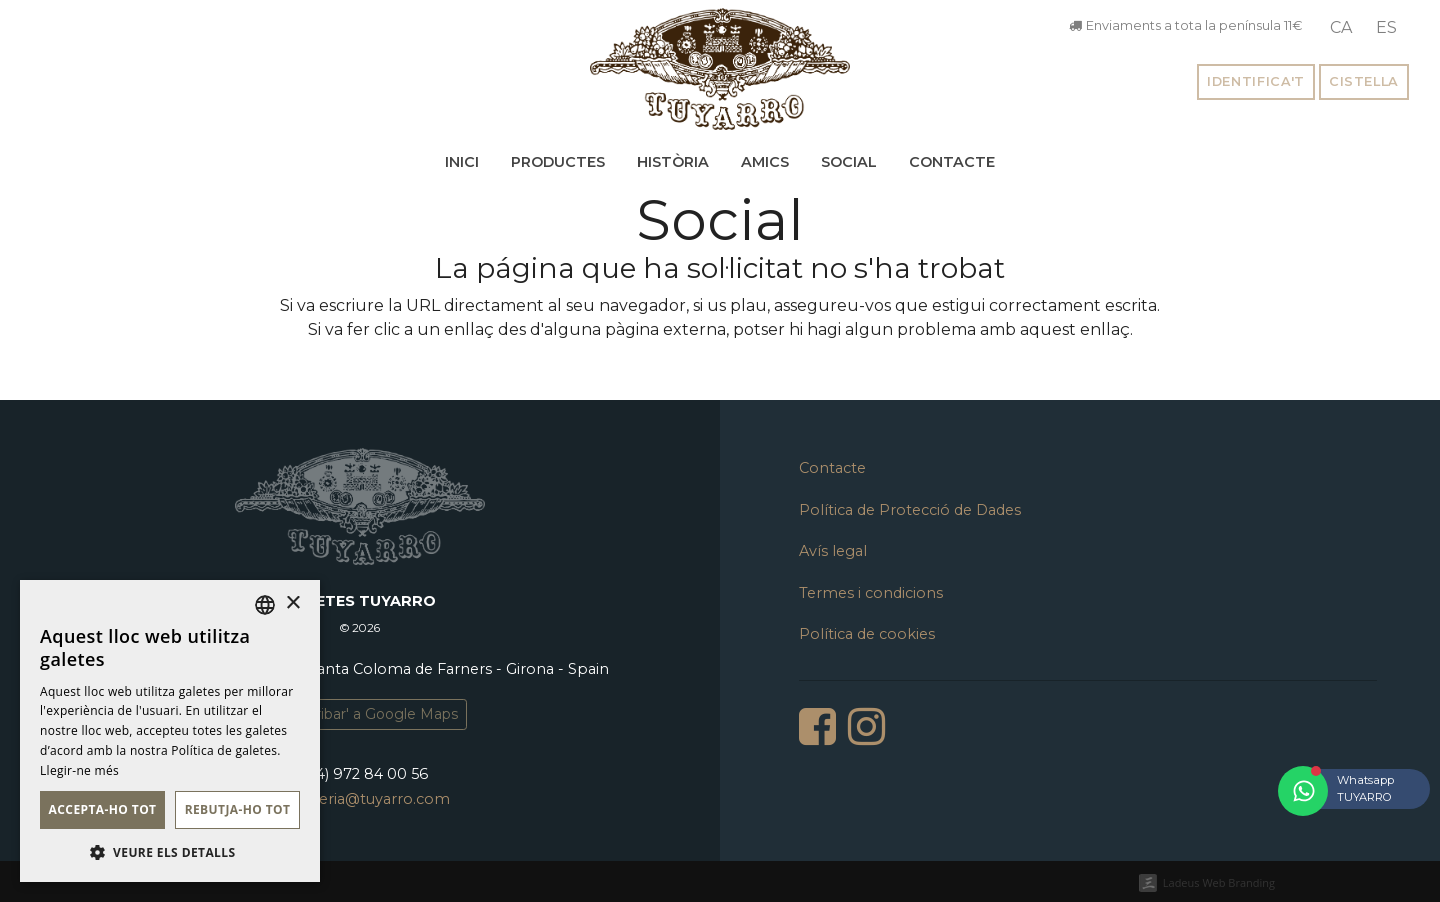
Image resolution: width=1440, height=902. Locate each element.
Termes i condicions (871, 593)
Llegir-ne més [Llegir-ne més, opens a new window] (79, 770)
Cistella (1364, 81)
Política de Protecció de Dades (910, 510)
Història (673, 162)
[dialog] (170, 731)
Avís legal (833, 551)
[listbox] (265, 605)
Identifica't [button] (1256, 81)
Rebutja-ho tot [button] (238, 809)
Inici (462, 162)
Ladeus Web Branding (1219, 882)
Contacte (952, 162)
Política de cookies (867, 634)
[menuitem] (1341, 28)
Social (849, 162)
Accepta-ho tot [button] (103, 809)
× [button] (292, 603)
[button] (170, 852)
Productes (558, 162)
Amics (765, 162)
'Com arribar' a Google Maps (360, 714)
